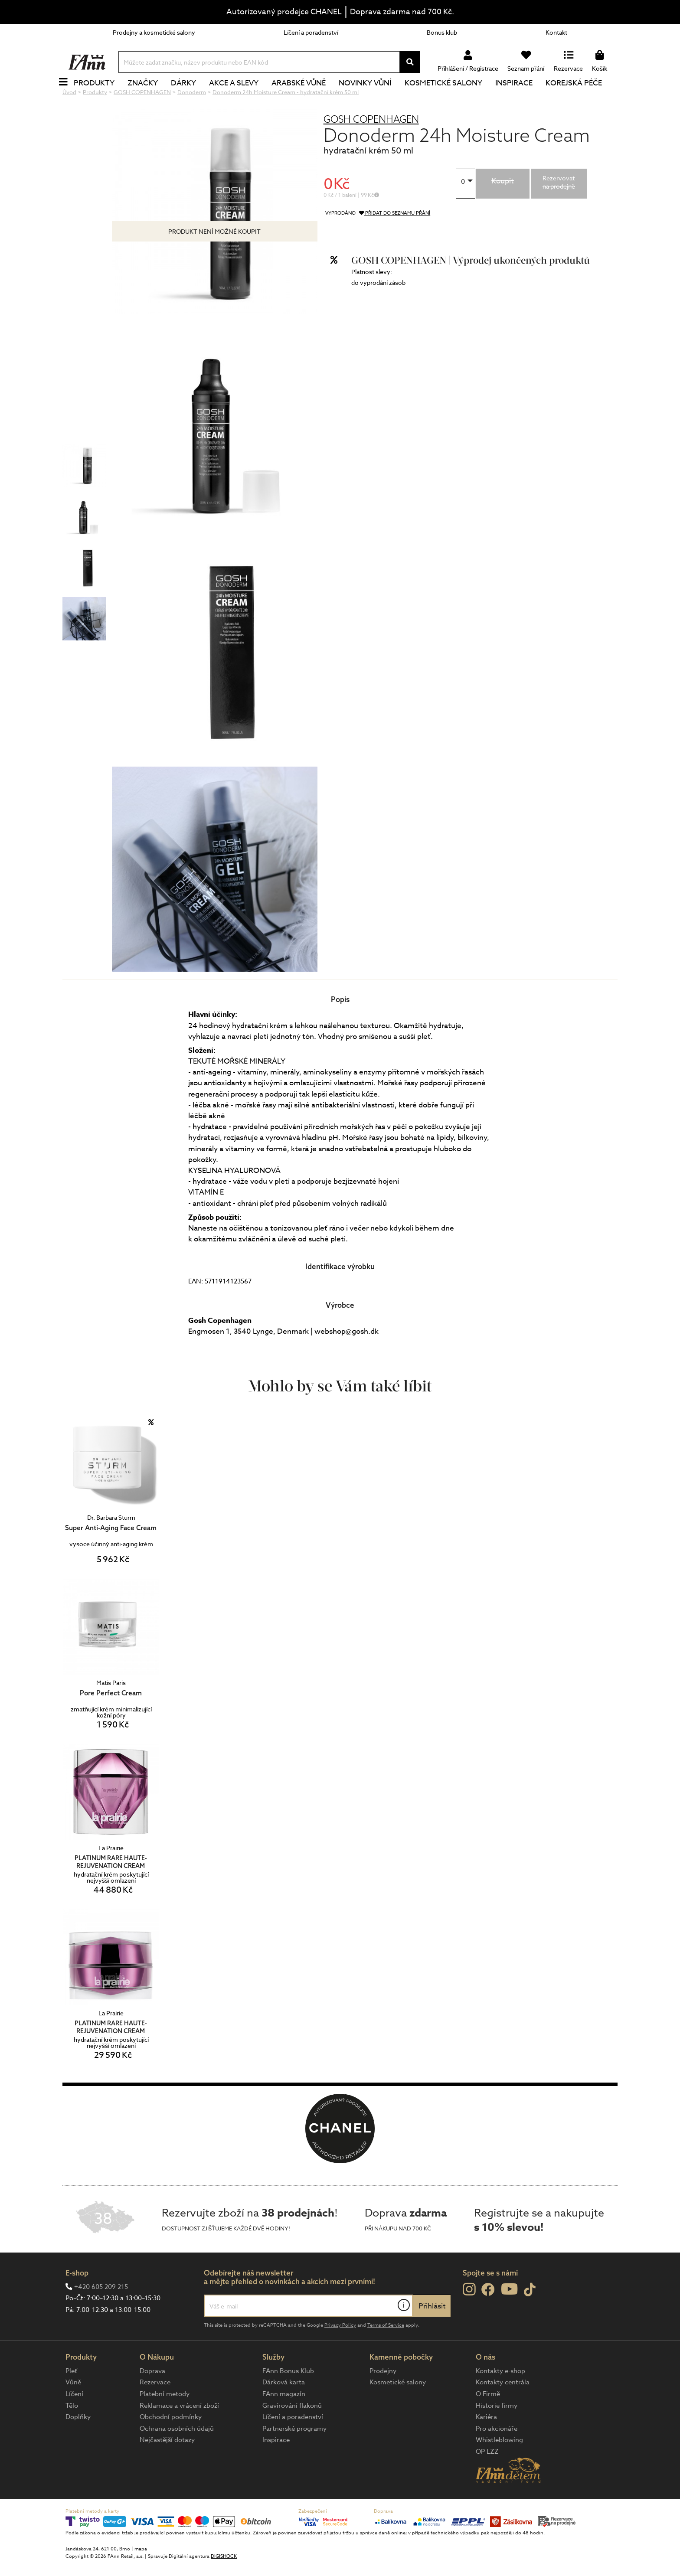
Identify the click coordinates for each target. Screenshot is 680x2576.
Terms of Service (385, 2354)
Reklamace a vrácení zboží (179, 2434)
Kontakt (556, 32)
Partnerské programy (294, 2457)
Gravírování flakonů (292, 2434)
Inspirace (523, 97)
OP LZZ (487, 2480)
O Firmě (488, 2423)
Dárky (193, 97)
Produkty (103, 97)
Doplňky (78, 2446)
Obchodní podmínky (171, 2446)
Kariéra (486, 2446)
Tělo (71, 2434)
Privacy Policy (340, 2354)
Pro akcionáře (496, 2457)
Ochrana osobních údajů (177, 2457)
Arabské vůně (308, 97)
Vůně (73, 2411)
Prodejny (382, 2400)
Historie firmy (496, 2434)
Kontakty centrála (503, 2411)
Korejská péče (583, 97)
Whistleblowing (499, 2469)
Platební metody (165, 2423)
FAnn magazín (283, 2423)
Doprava (152, 2400)
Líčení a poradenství (311, 32)
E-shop (76, 2301)
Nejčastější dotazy (167, 2469)
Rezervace (155, 2411)
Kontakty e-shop (500, 2400)
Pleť (71, 2400)
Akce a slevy (243, 97)
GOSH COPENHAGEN (371, 148)
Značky (152, 97)
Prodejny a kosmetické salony (154, 32)
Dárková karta (283, 2411)
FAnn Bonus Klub (288, 2400)
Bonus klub (442, 32)
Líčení (74, 2423)
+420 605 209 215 (101, 2316)
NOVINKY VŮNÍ (375, 97)
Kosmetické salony (453, 97)
